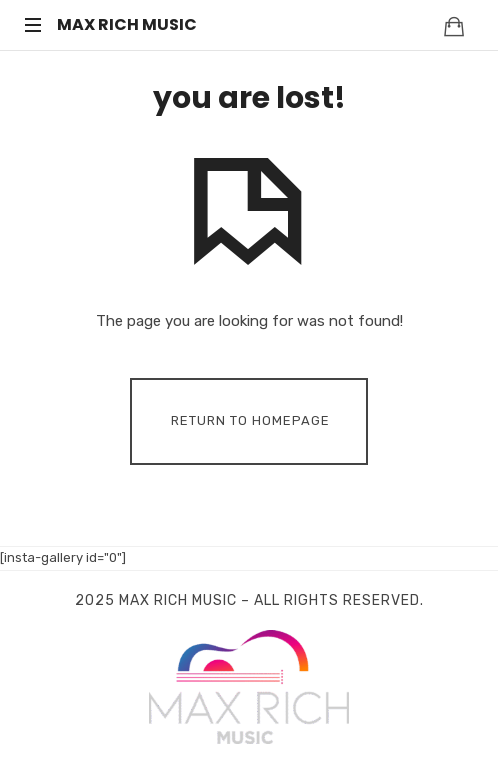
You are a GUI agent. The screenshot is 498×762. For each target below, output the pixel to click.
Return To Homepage (250, 420)
